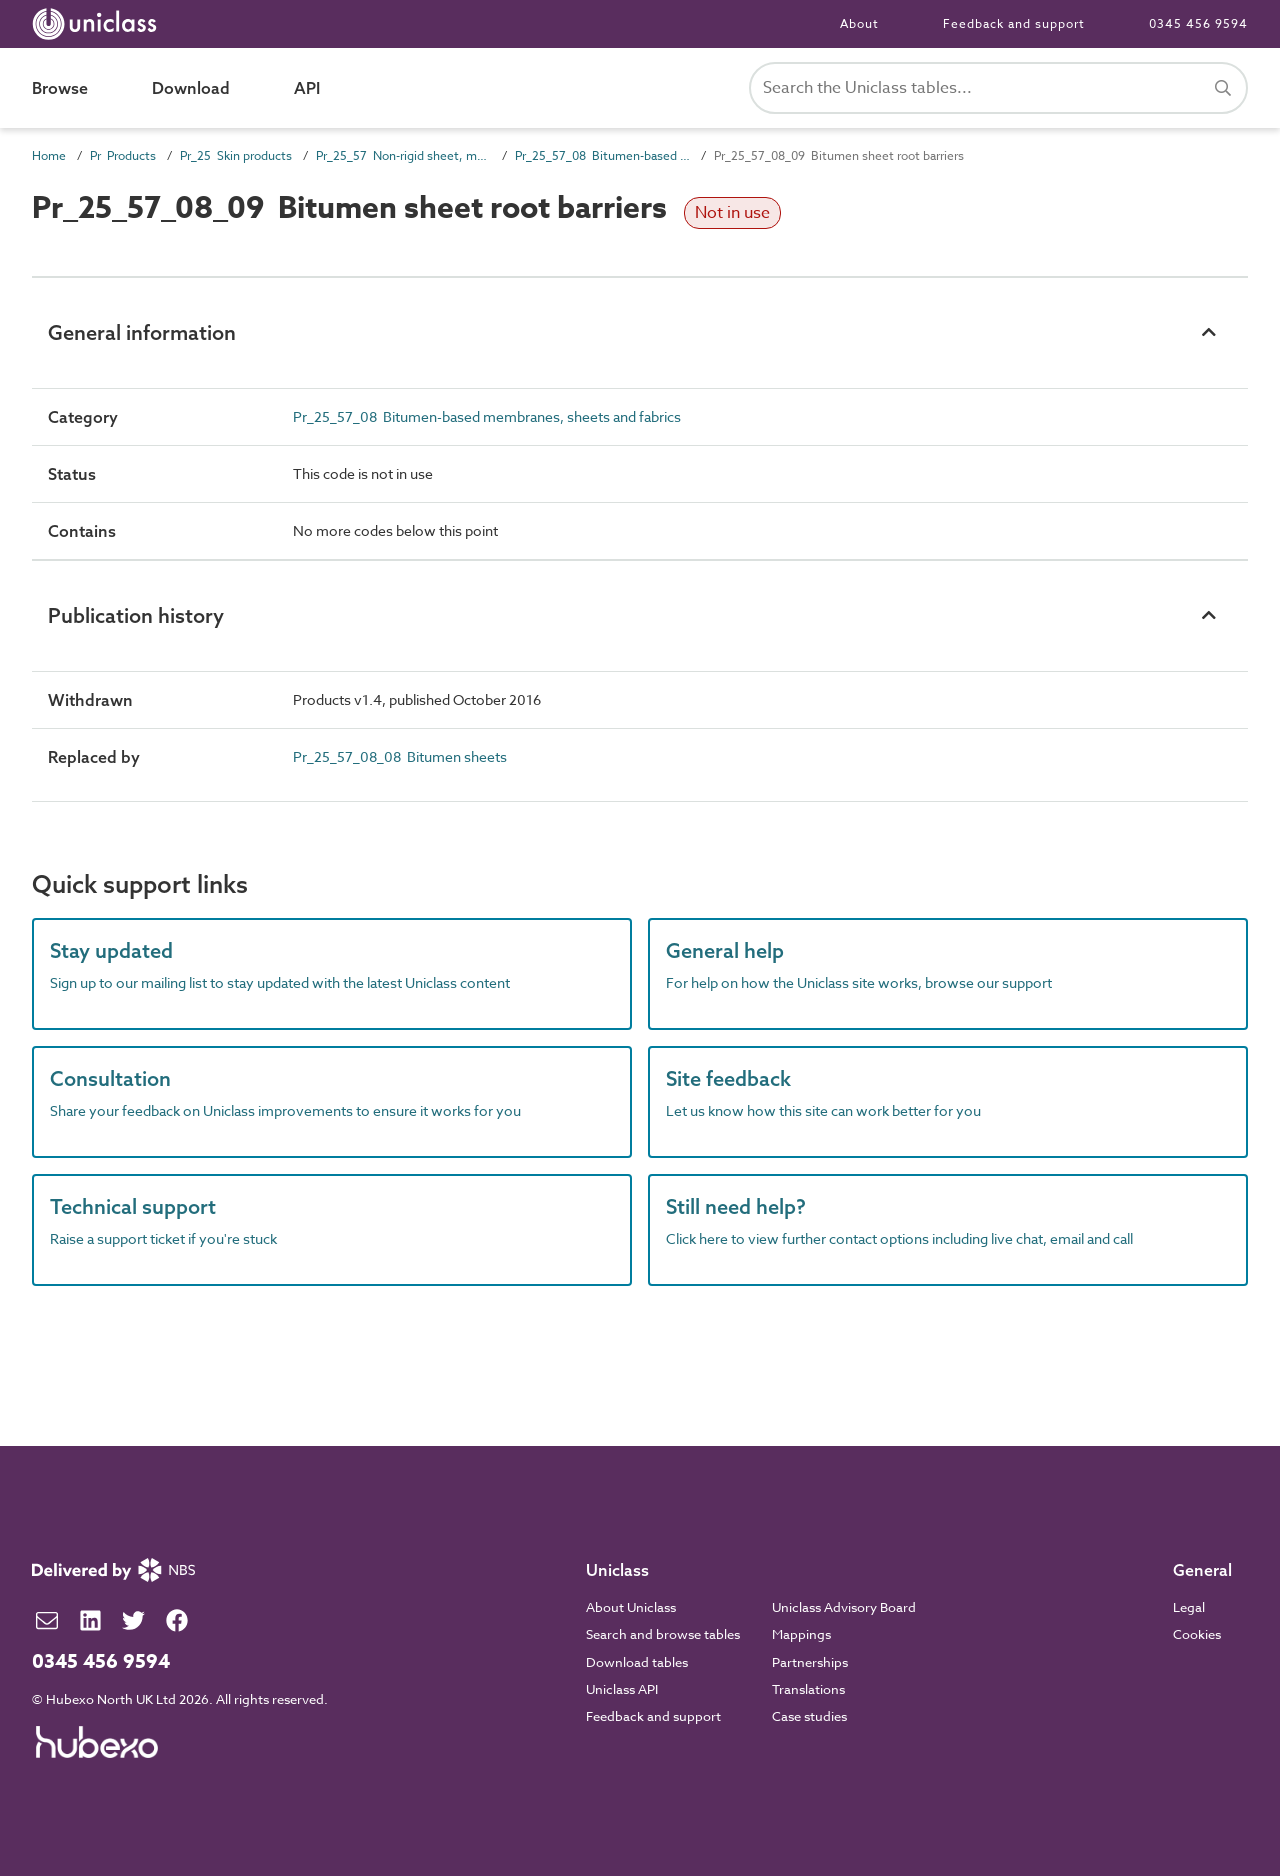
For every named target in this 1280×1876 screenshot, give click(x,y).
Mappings (801, 1634)
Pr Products (123, 155)
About (859, 23)
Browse (60, 88)
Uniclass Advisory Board (844, 1607)
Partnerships (810, 1662)
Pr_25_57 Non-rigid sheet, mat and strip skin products (403, 155)
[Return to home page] (98, 24)
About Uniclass (631, 1607)
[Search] (1223, 88)
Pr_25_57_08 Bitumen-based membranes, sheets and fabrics (602, 155)
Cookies (1197, 1634)
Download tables (637, 1662)
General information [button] (142, 332)
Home (49, 155)
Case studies (809, 1716)
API (307, 88)
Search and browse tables (663, 1634)
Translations (808, 1689)
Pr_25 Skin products (236, 155)
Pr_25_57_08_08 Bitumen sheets (400, 756)
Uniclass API (622, 1689)
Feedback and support (1014, 23)
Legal (1189, 1607)
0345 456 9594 (1198, 23)
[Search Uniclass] (998, 88)
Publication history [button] (136, 615)
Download (191, 88)
